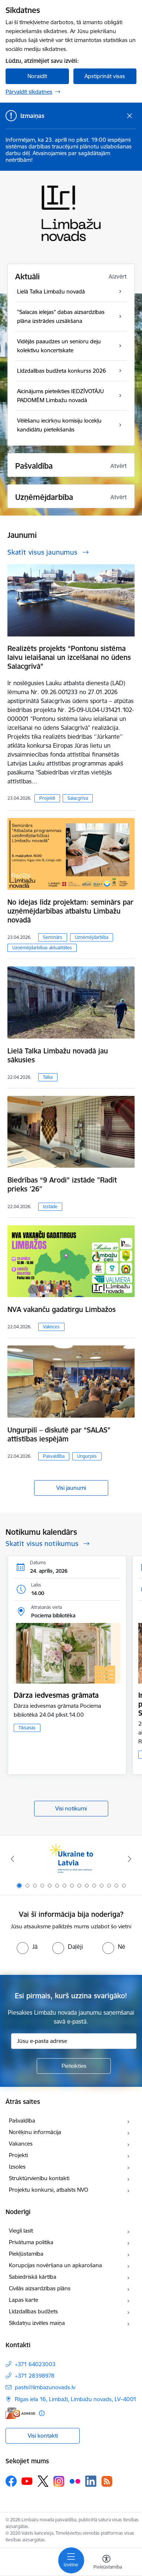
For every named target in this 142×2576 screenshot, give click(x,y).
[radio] (27, 1946)
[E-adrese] (20, 2413)
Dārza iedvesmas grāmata (56, 1695)
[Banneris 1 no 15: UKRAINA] (71, 1859)
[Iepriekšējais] (12, 1859)
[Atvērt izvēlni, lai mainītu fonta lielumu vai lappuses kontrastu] (106, 2563)
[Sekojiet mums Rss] (106, 2481)
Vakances (21, 2143)
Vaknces (51, 1326)
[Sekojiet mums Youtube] (27, 2480)
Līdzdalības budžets (33, 2311)
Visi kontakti (43, 2435)
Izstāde (50, 1206)
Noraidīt (37, 76)
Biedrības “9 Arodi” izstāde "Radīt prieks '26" (62, 1184)
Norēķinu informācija (35, 2132)
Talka (48, 1077)
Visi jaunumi (71, 1487)
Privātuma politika (31, 2242)
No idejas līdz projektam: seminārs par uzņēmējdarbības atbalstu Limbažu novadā (70, 911)
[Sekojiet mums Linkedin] (90, 2481)
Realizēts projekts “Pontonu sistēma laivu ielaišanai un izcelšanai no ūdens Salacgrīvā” (69, 657)
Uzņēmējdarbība (91, 937)
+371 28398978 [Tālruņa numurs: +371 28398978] (35, 2375)
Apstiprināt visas (105, 76)
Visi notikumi (71, 1808)
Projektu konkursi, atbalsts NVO (48, 2189)
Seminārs (52, 937)
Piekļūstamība (26, 2253)
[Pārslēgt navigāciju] (71, 2560)
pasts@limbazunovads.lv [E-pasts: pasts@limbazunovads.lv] (45, 2387)
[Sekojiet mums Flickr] (74, 2480)
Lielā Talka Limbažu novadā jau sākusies (57, 1055)
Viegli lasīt (21, 2230)
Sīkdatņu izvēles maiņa (37, 2322)
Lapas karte (23, 2299)
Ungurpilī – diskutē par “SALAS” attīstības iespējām (58, 1434)
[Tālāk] (129, 1859)
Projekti (47, 798)
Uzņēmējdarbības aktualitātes (42, 947)
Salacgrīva (77, 798)
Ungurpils (87, 1456)
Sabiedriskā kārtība (32, 2276)
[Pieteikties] (74, 2066)
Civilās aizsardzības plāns (39, 2288)
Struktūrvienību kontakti (39, 2178)
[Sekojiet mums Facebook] (11, 2481)
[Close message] (129, 115)
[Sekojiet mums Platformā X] (43, 2481)
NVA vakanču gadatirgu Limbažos (61, 1309)
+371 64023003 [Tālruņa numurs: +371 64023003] (35, 2364)
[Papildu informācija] (41, 2413)
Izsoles (17, 2166)
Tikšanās (27, 1727)
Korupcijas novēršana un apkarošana (55, 2265)
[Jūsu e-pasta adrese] (73, 2041)
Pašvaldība (54, 1456)
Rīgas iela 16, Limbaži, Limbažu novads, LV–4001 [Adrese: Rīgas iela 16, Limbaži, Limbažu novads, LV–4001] (75, 2399)
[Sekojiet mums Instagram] (59, 2481)
